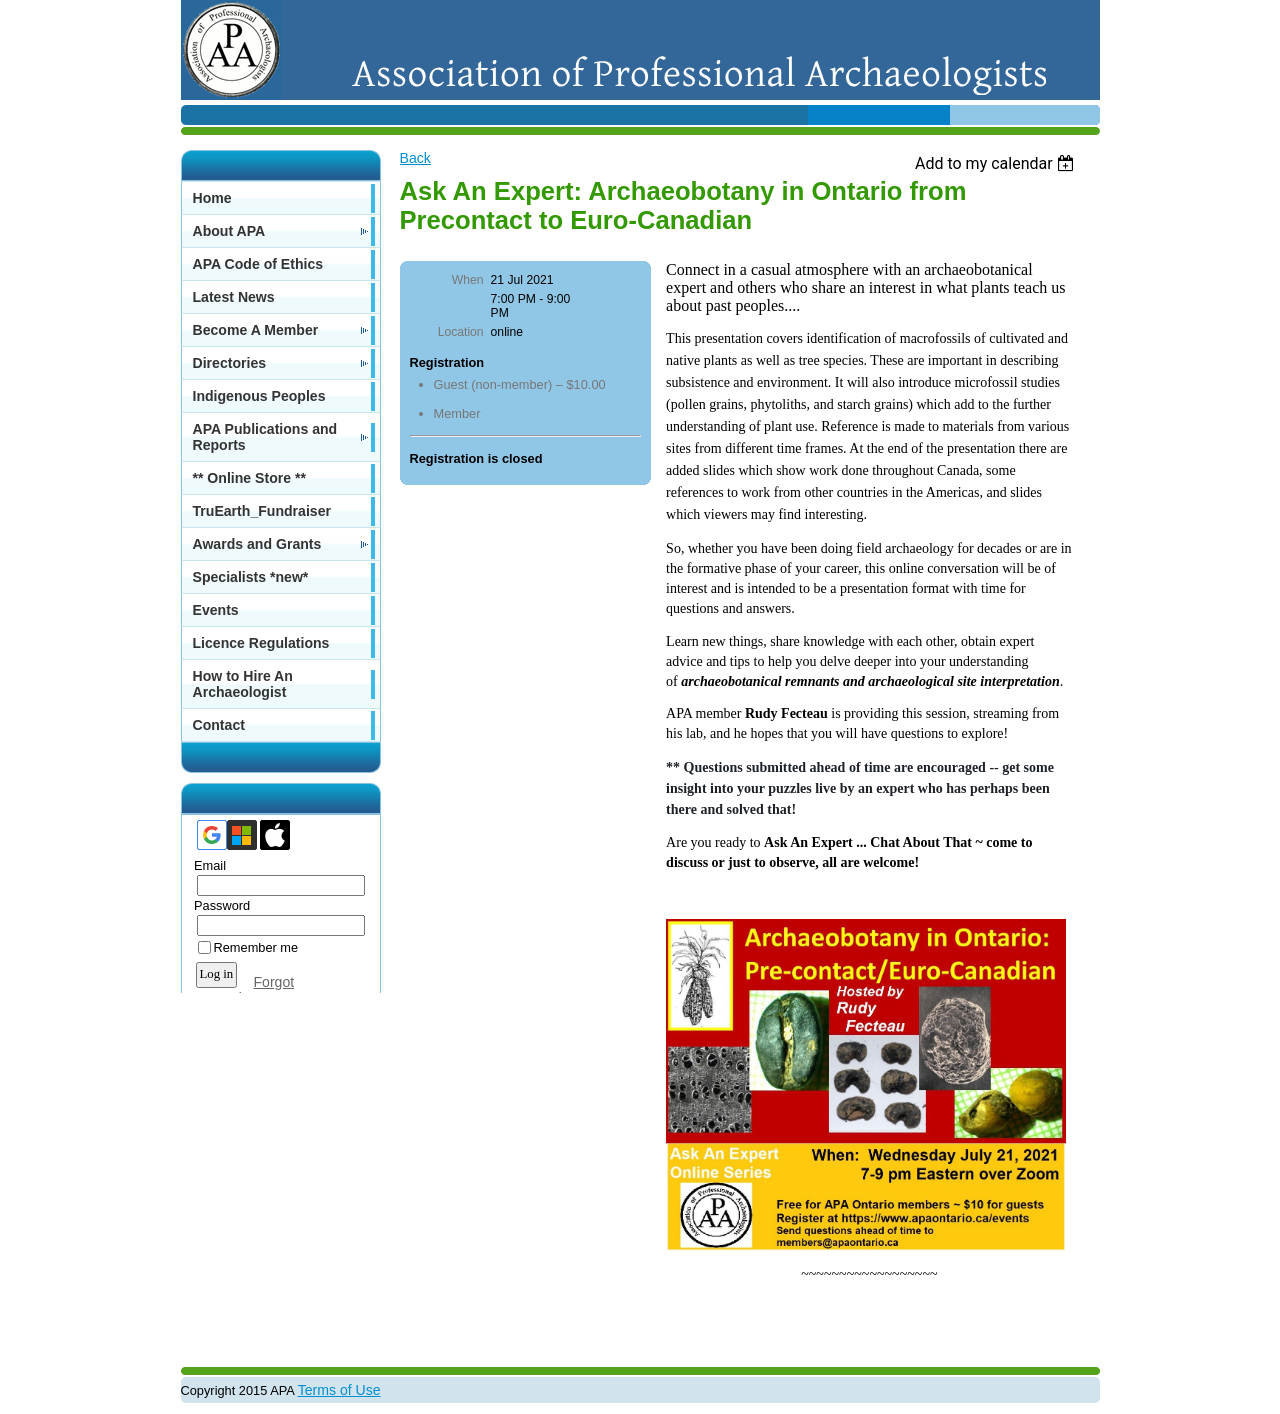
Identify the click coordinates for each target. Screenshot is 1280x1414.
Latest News (234, 297)
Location (461, 332)
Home (212, 198)
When (468, 280)
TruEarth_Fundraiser (262, 511)
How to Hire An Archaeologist (243, 684)
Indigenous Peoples (259, 396)
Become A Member (256, 330)
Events (216, 610)
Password (218, 905)
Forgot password (238, 990)
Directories (230, 363)
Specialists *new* (251, 577)
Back (415, 158)
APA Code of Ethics (258, 264)
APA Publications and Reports (265, 437)
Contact (219, 725)
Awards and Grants (257, 544)
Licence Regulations (261, 643)
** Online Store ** (249, 478)
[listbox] (997, 163)
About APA (229, 231)
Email (206, 865)
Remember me (256, 947)
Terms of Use (339, 1390)
